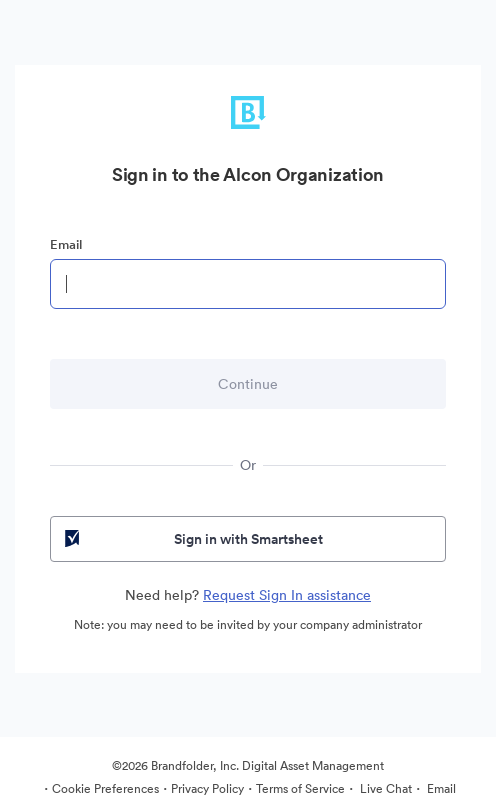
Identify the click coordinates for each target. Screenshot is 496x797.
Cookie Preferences (105, 788)
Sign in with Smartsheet (192, 539)
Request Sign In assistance (287, 595)
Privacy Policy (207, 788)
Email (66, 244)
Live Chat (384, 788)
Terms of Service (300, 788)
